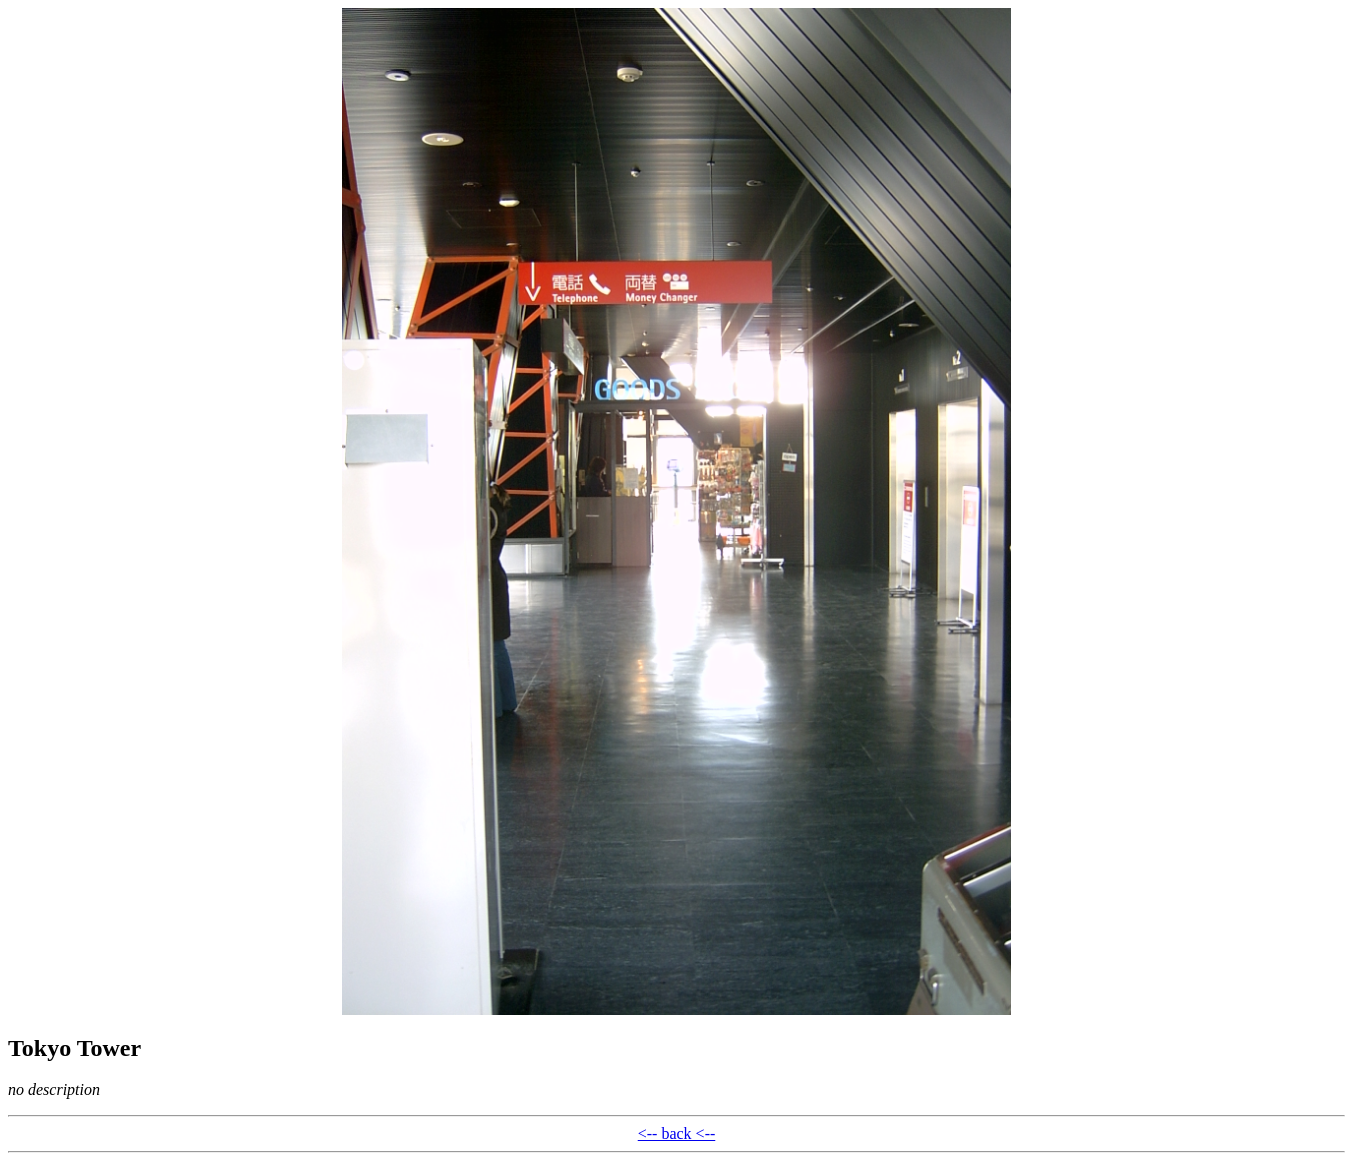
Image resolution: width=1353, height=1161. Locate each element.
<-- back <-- (677, 1133)
